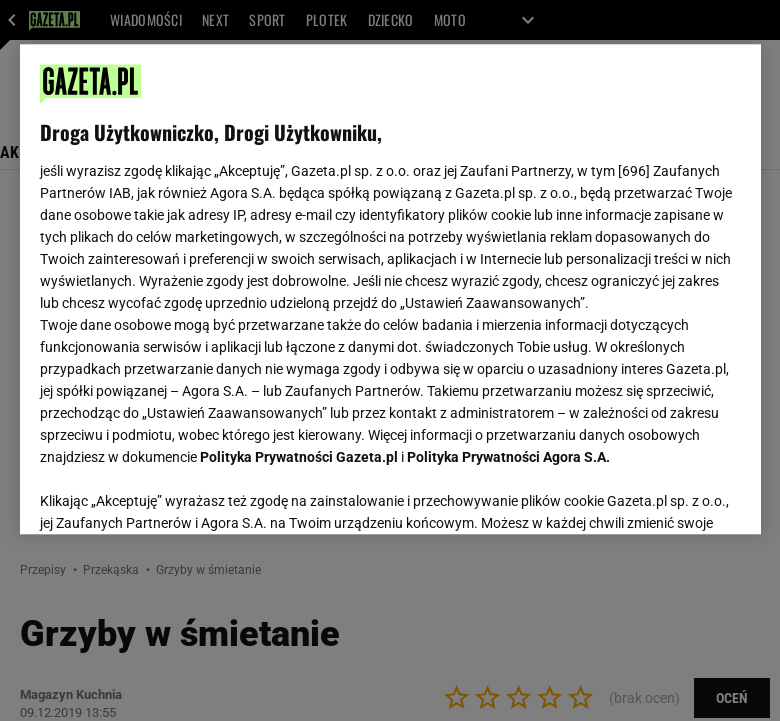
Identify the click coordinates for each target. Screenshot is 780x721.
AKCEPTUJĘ (672, 495)
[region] (390, 289)
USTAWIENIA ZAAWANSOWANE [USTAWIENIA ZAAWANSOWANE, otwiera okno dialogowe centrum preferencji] (170, 494)
